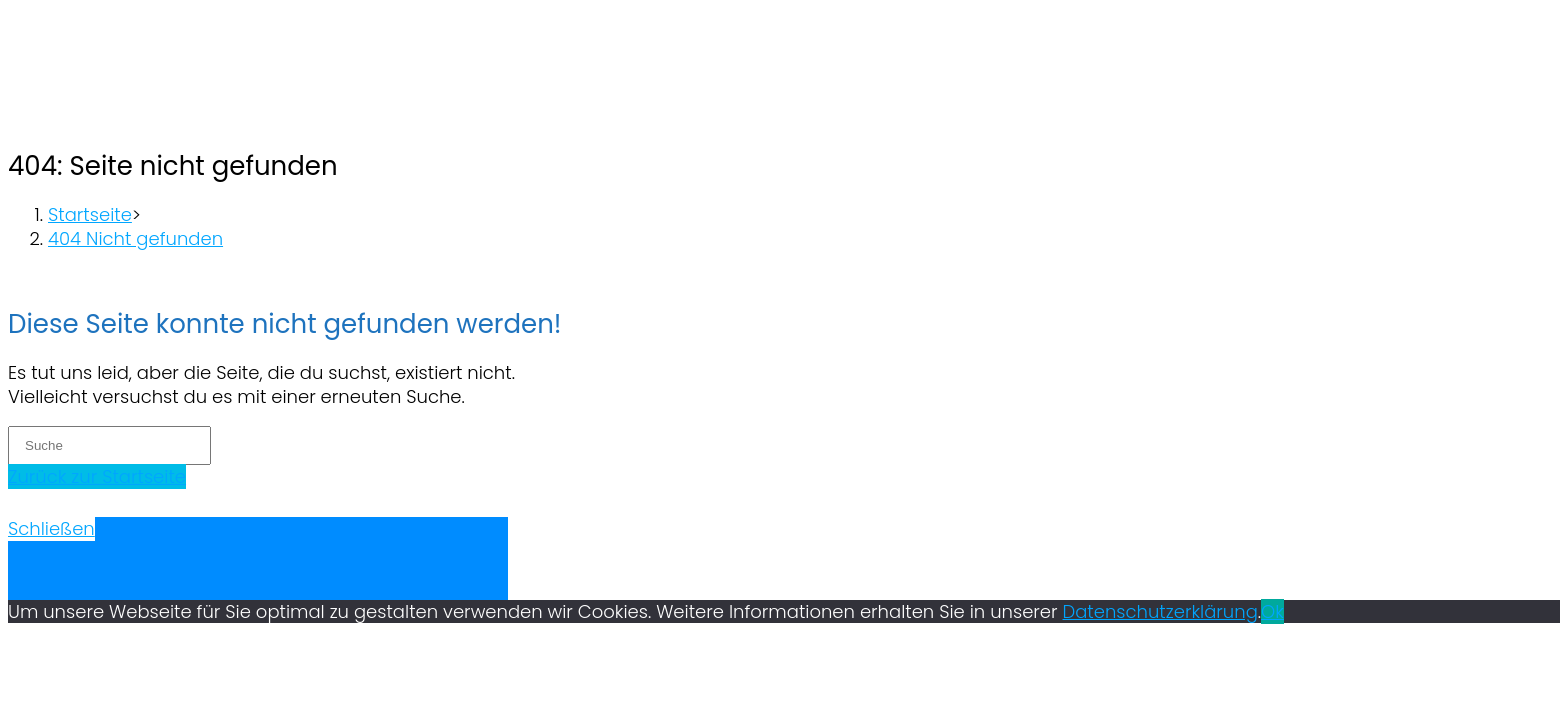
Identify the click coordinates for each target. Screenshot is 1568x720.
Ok (1272, 611)
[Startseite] (90, 214)
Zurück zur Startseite (97, 476)
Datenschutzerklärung (1160, 611)
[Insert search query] (109, 445)
